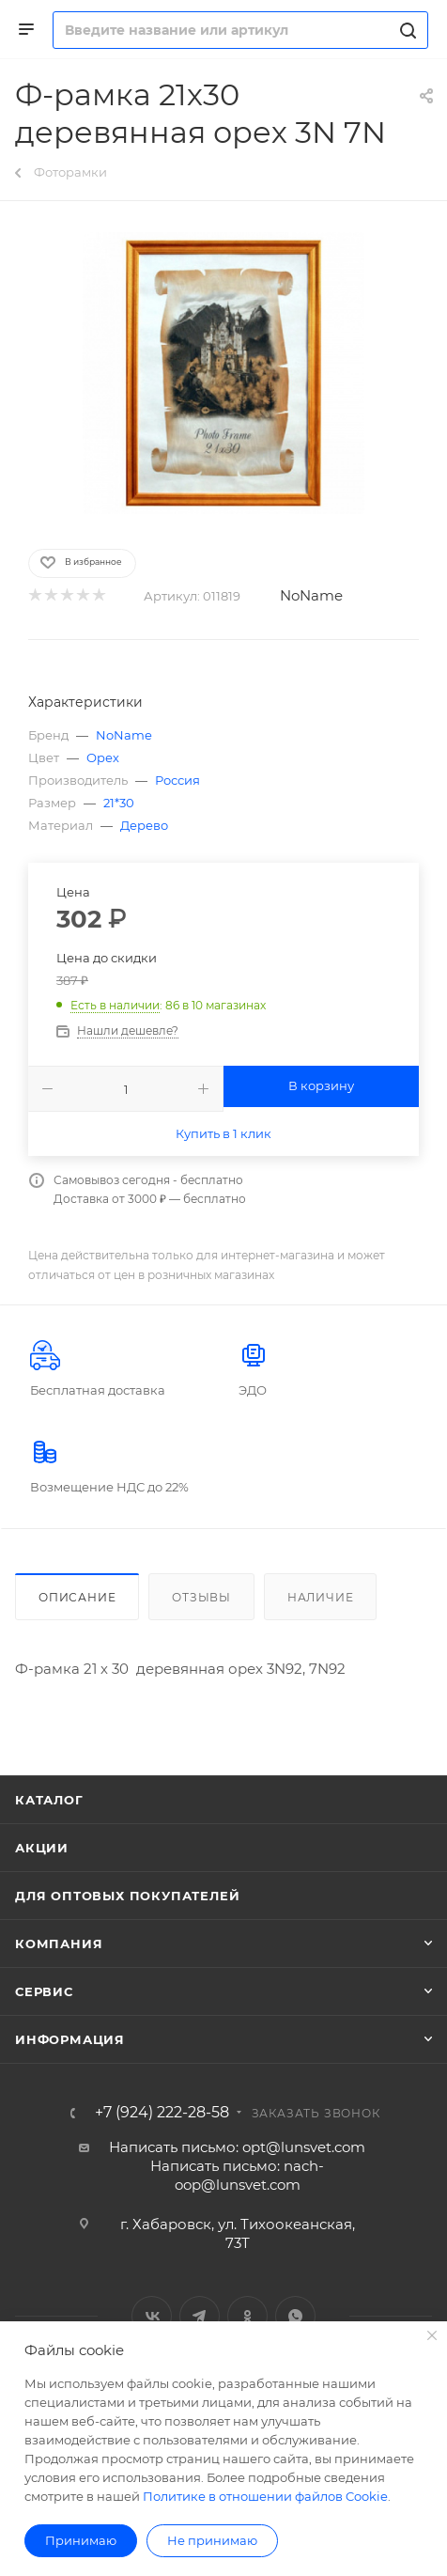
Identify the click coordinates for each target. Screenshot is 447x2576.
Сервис (44, 1991)
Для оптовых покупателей (127, 1895)
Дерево (144, 825)
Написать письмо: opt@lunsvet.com (237, 2147)
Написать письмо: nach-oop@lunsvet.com (237, 2175)
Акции (42, 1847)
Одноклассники (247, 2316)
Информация (70, 2039)
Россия (177, 780)
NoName (311, 595)
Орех (102, 757)
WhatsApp (295, 2316)
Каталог (49, 1799)
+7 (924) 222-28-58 (162, 2112)
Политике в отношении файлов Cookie (265, 2496)
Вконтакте (151, 2316)
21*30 (118, 802)
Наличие (320, 1597)
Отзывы (201, 1597)
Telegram (199, 2316)
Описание (77, 1597)
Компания (58, 1943)
